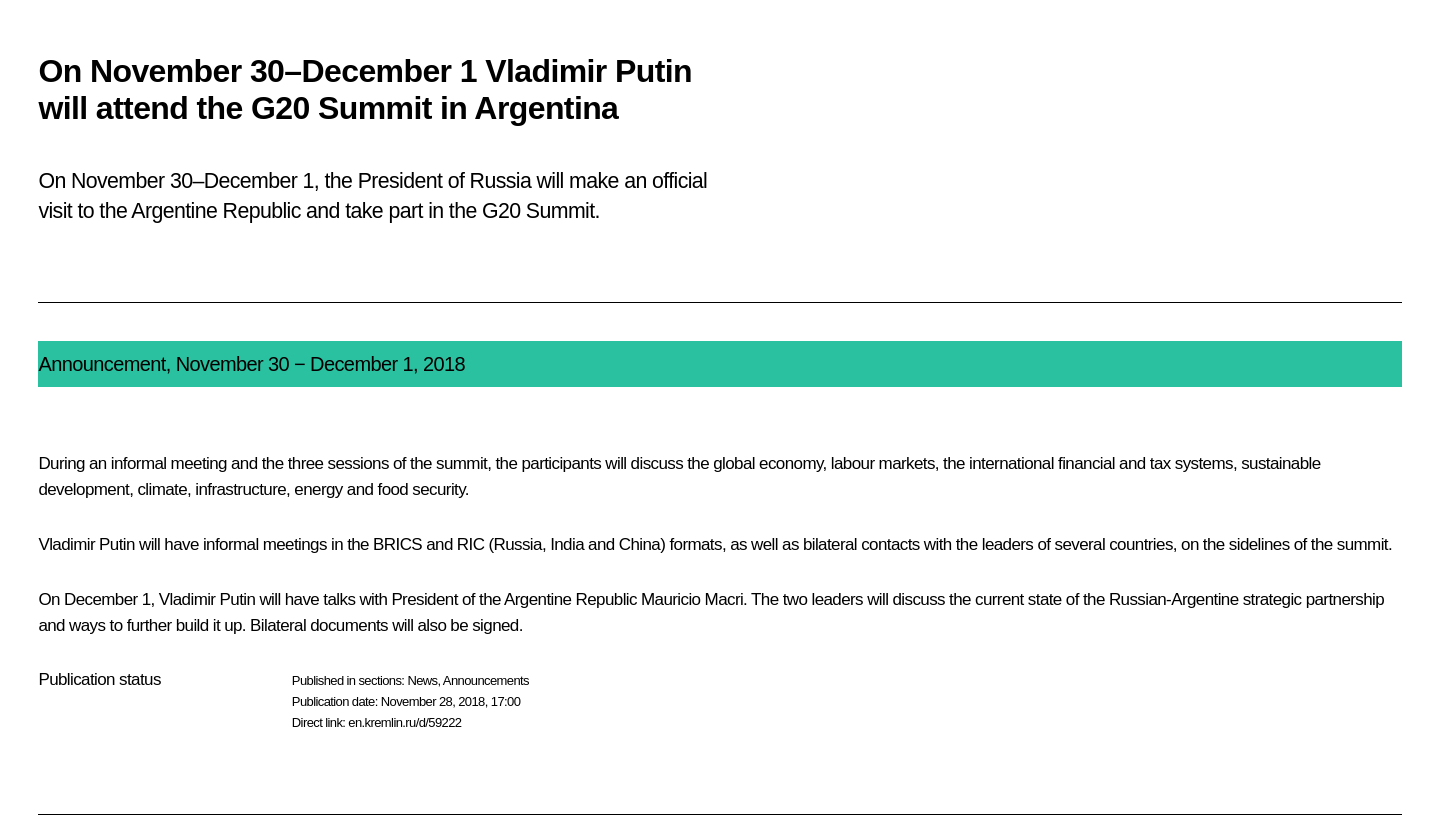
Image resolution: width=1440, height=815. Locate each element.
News (422, 680)
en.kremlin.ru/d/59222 (404, 722)
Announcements (486, 680)
